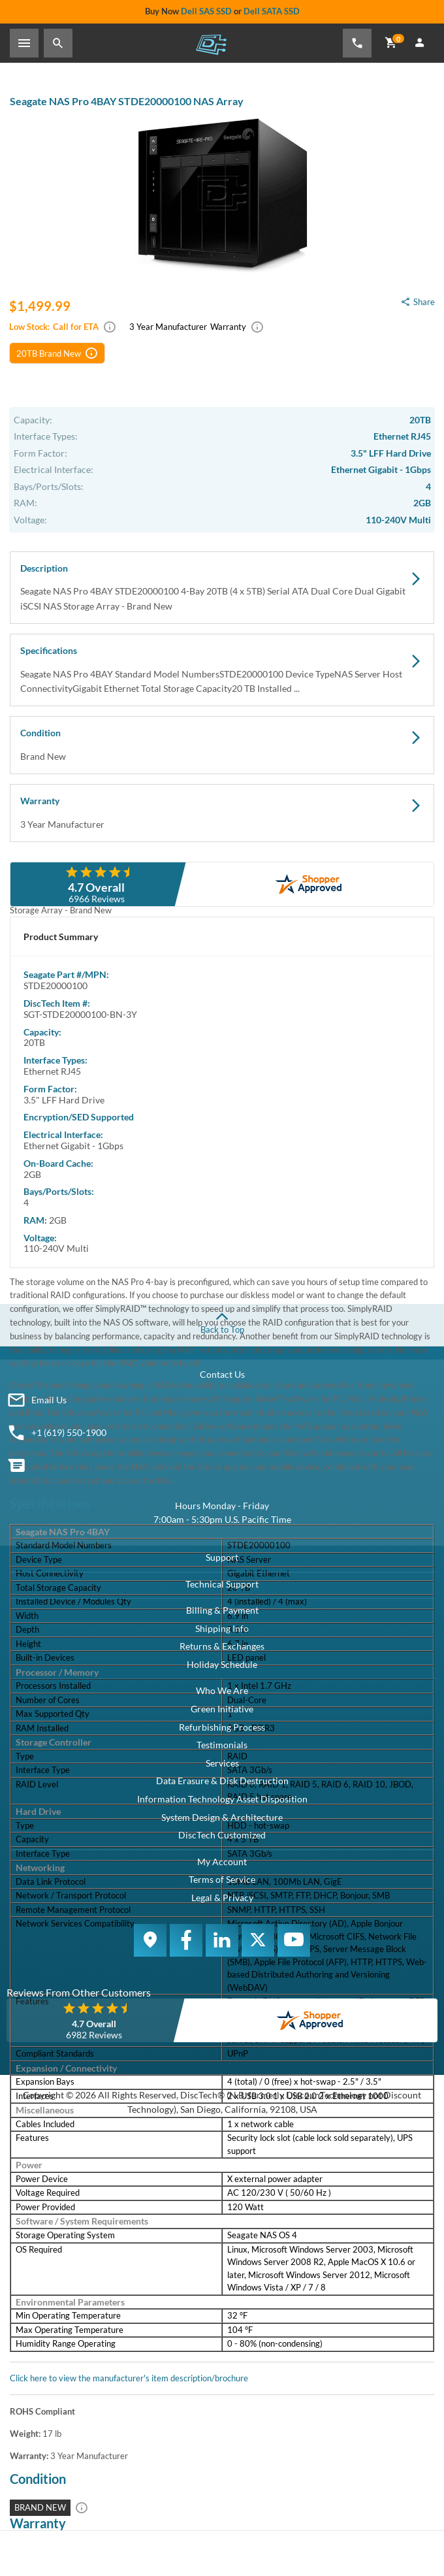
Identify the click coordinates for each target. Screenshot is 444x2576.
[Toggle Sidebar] (24, 43)
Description (222, 587)
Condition (222, 745)
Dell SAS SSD (206, 11)
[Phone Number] (357, 43)
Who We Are (222, 1690)
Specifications (222, 670)
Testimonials (222, 1744)
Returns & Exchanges (222, 1646)
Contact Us (222, 1374)
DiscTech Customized (222, 1834)
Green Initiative (222, 1708)
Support (222, 1557)
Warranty (222, 813)
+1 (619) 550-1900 (68, 1432)
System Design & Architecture (222, 1817)
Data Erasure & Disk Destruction (222, 1780)
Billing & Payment (222, 1610)
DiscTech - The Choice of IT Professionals (211, 44)
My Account (222, 1861)
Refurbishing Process (222, 1727)
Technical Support (222, 1584)
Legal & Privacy (222, 1897)
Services (222, 1763)
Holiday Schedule (222, 1664)
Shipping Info (222, 1628)
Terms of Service (222, 1879)
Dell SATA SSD (272, 11)
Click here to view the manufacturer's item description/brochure (129, 2378)
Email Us (49, 1399)
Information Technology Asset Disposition (222, 1798)
